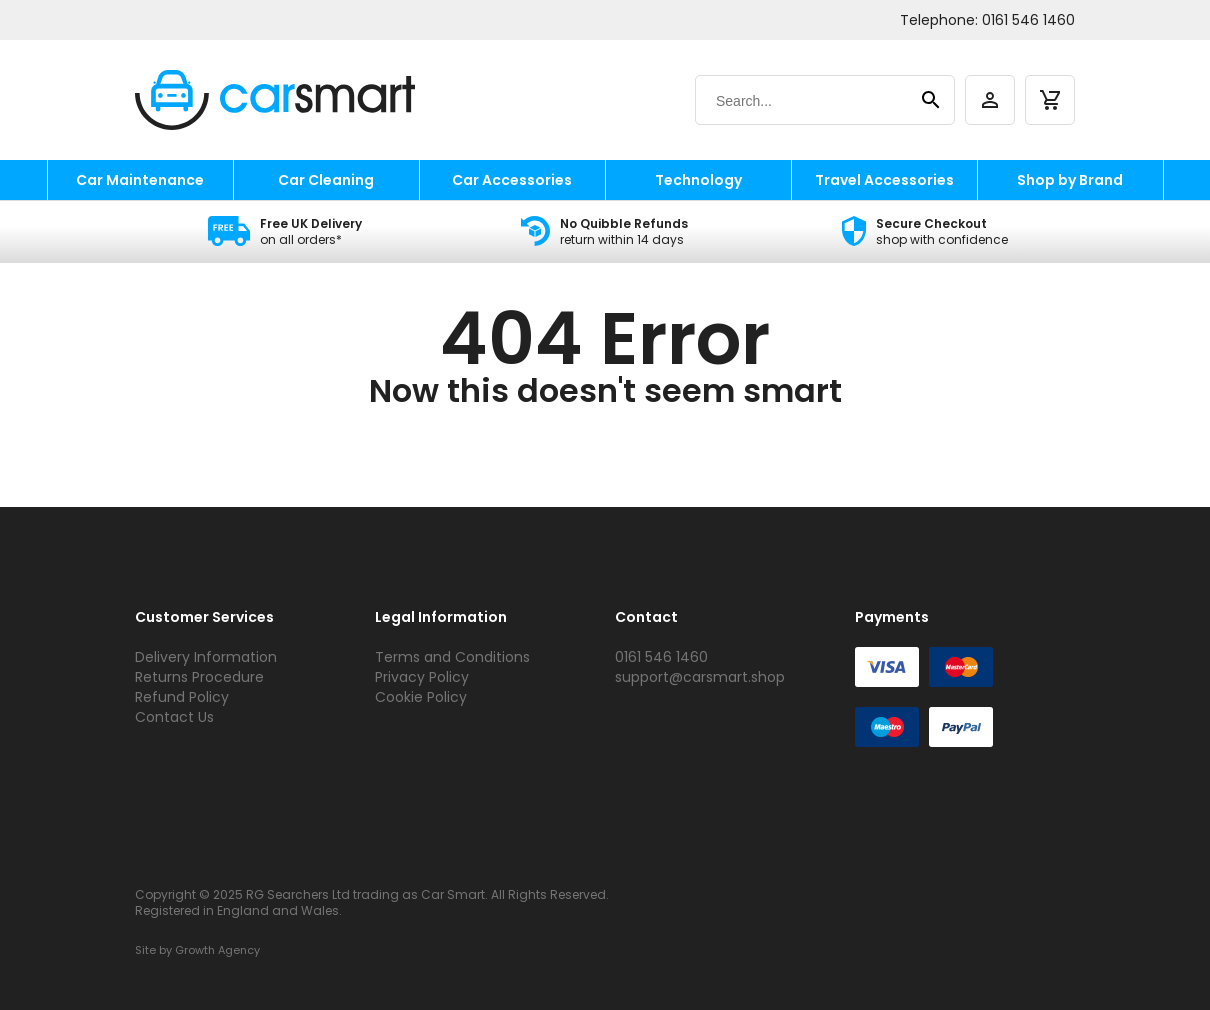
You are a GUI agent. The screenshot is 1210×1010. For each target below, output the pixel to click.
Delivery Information (206, 657)
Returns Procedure (199, 677)
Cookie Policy (421, 697)
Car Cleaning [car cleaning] (326, 180)
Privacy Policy (422, 677)
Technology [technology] (698, 180)
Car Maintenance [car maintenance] (140, 180)
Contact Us (174, 717)
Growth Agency (217, 950)
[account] (990, 100)
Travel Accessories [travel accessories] (884, 180)
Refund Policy (182, 697)
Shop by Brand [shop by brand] (1070, 180)
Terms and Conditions (452, 657)
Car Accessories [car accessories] (512, 180)
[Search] (805, 101)
